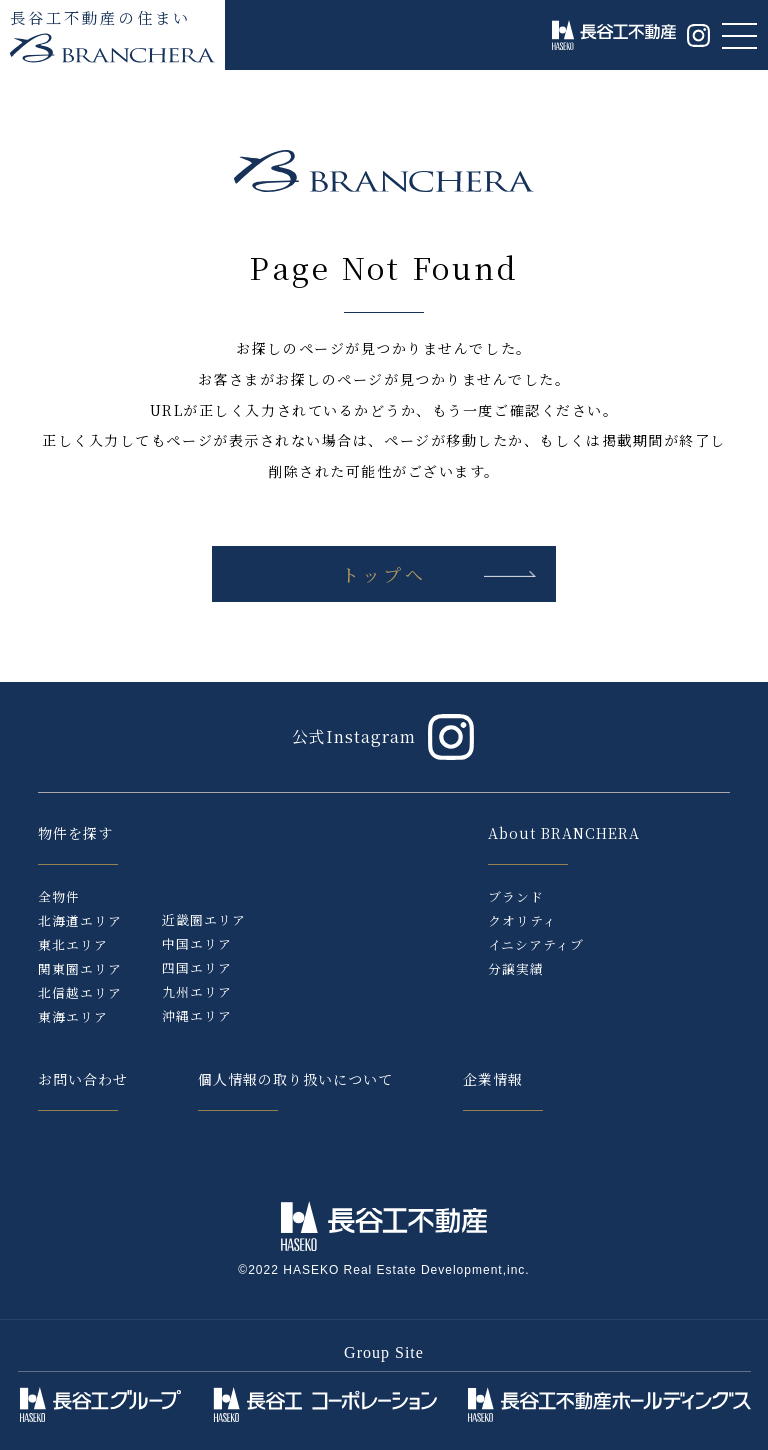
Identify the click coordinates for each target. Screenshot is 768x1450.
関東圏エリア (80, 968)
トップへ (384, 573)
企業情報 (493, 1079)
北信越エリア (80, 992)
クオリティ (522, 920)
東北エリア (73, 944)
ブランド (516, 896)
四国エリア (197, 967)
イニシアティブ (536, 944)
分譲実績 (516, 968)
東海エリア (73, 1016)
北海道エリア (80, 920)
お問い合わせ (83, 1079)
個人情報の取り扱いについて (295, 1079)
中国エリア (197, 943)
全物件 (59, 896)
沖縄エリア (197, 1015)
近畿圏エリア (204, 919)
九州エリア (197, 991)
